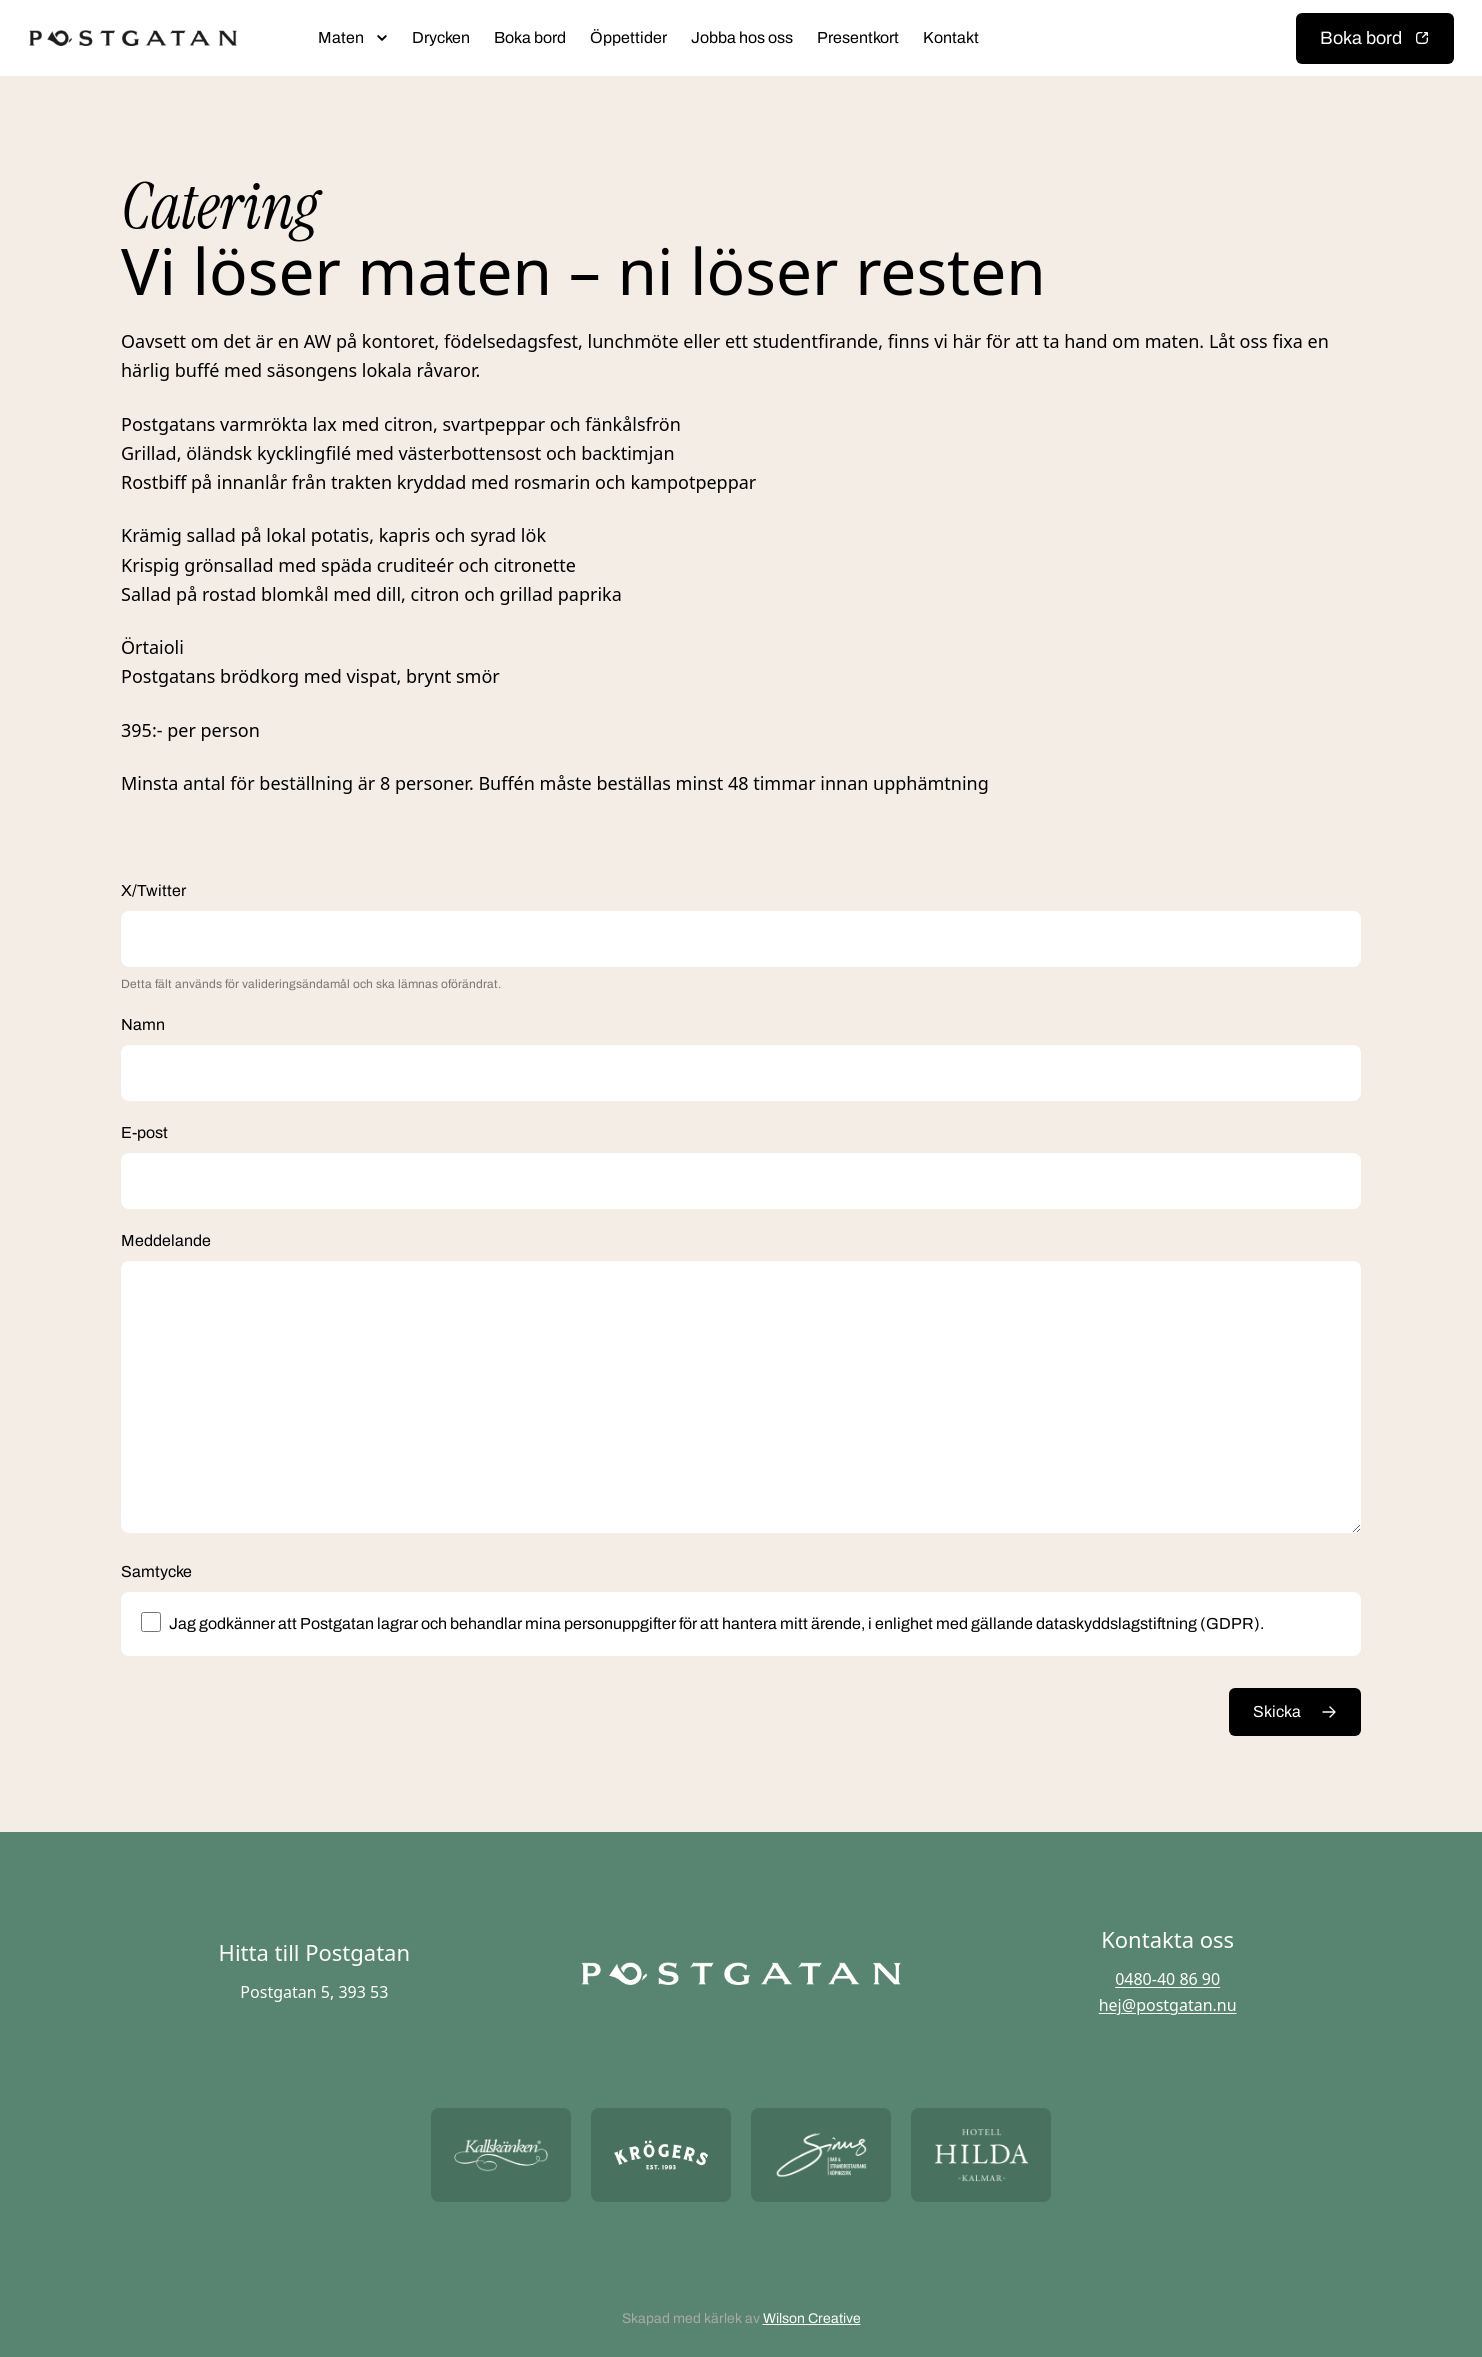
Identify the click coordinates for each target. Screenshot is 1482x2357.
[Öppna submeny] (382, 38)
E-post (144, 1132)
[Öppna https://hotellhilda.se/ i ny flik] (981, 2154)
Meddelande (166, 1240)
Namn (143, 1024)
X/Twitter (153, 890)
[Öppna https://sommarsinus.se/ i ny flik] (821, 2154)
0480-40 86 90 (1167, 1979)
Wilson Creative (812, 2318)
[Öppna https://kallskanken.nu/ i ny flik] (501, 2154)
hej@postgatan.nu (1168, 2005)
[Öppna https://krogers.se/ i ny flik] (661, 2154)
